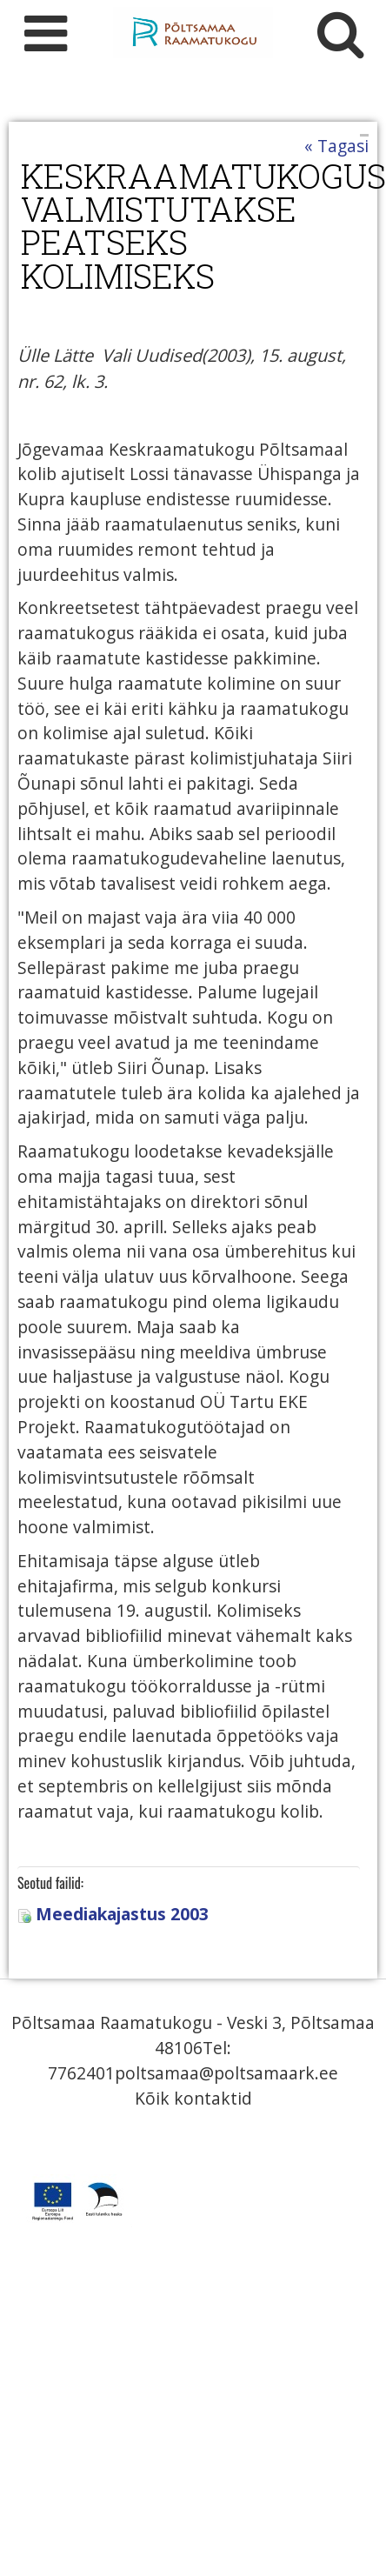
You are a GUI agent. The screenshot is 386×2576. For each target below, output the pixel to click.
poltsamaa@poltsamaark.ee (226, 2073)
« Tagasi (336, 145)
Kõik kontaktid (193, 2098)
